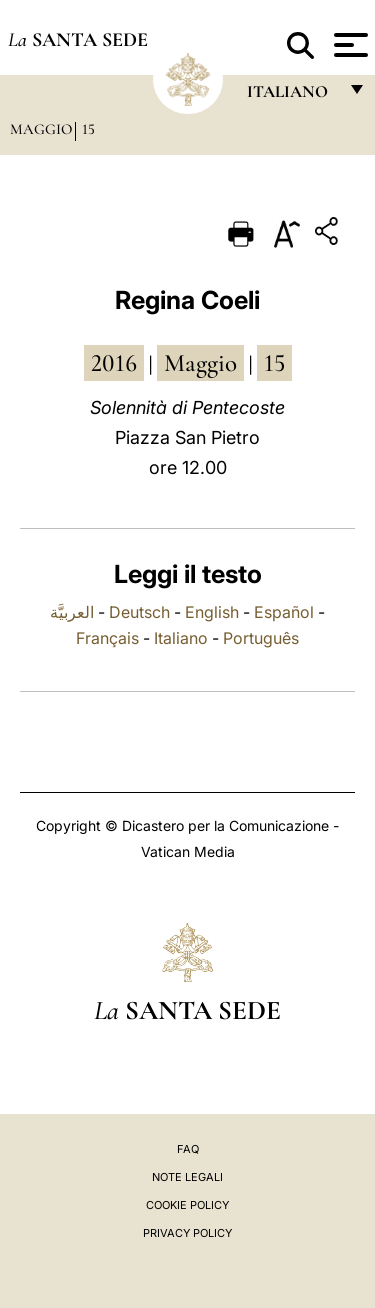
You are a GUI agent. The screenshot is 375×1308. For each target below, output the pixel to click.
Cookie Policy (187, 1205)
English (212, 612)
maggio (200, 363)
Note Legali (187, 1177)
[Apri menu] (348, 45)
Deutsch (139, 612)
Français (107, 638)
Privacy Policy (187, 1233)
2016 (114, 363)
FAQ (188, 1149)
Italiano (181, 638)
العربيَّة (72, 612)
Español (284, 612)
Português (261, 638)
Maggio (41, 129)
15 (88, 129)
